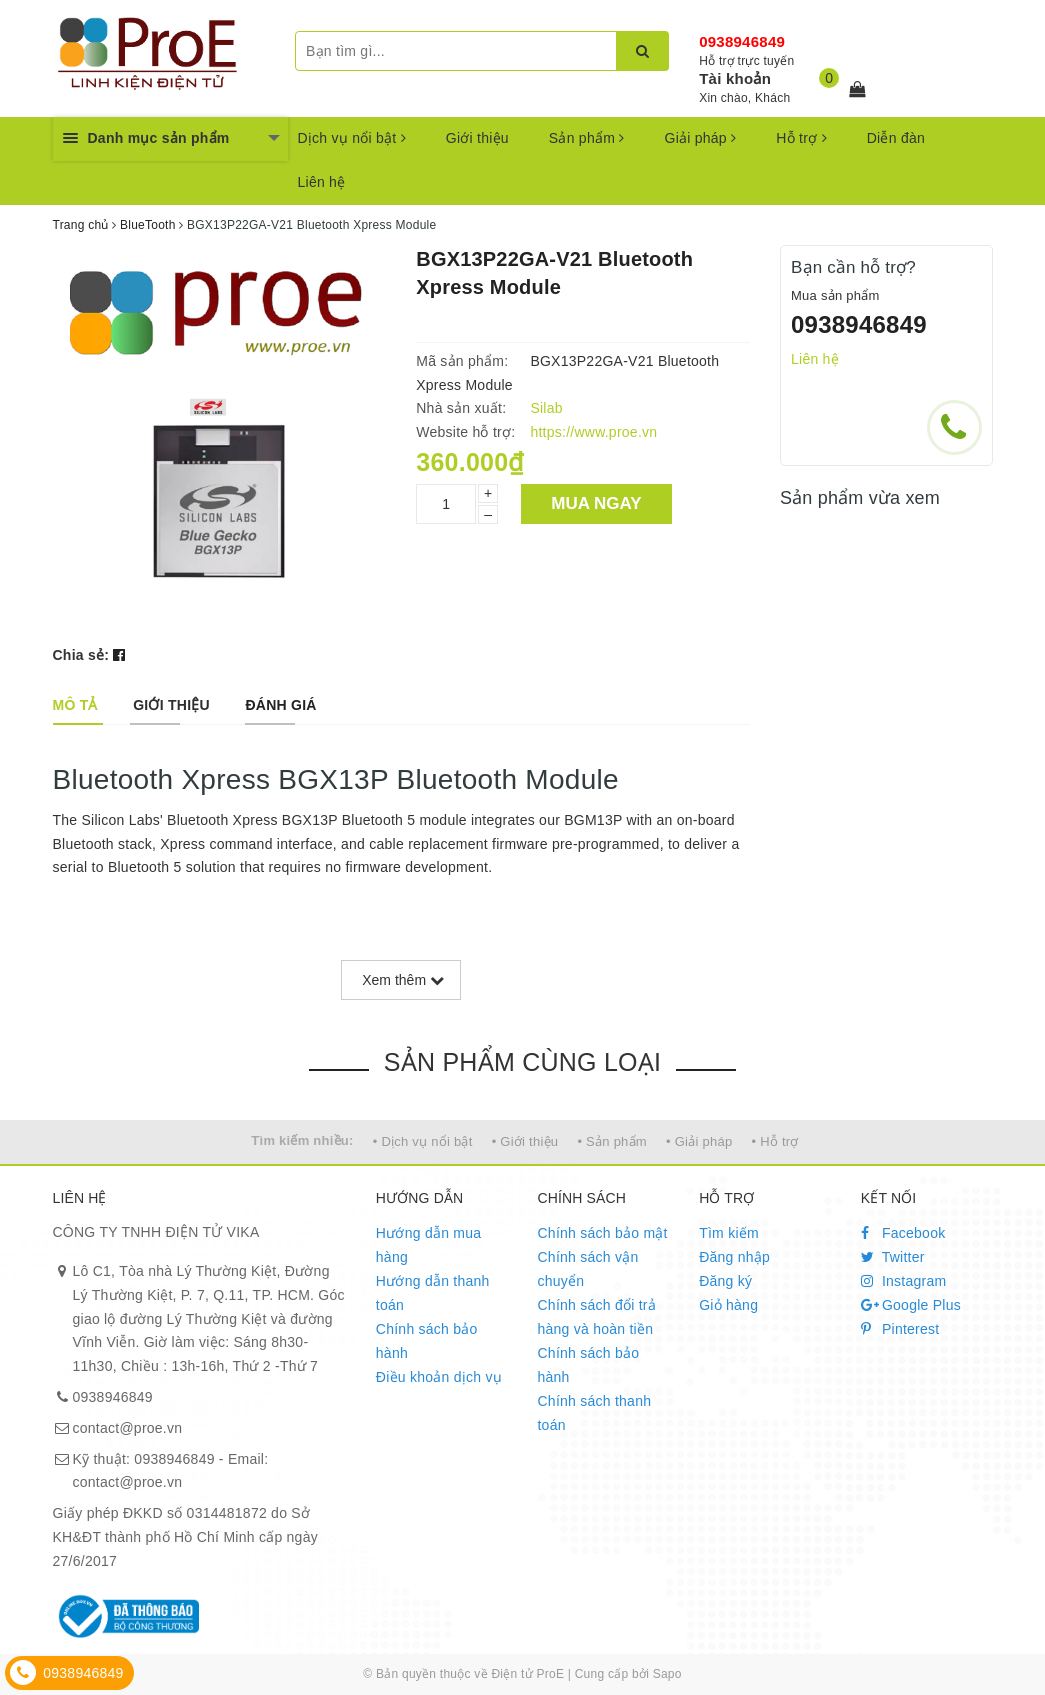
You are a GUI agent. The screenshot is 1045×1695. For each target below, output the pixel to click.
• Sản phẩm (611, 1141)
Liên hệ (322, 182)
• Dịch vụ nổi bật (423, 1141)
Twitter (893, 1257)
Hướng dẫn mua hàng (429, 1245)
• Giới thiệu (525, 1141)
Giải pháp (701, 138)
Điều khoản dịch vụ (439, 1377)
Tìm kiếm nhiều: (302, 1140)
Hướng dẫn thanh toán (433, 1293)
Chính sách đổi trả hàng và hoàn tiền (596, 1317)
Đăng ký (725, 1281)
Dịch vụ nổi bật (352, 138)
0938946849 (742, 41)
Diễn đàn (896, 138)
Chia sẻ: (81, 655)
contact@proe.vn (128, 1428)
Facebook (903, 1233)
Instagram (904, 1281)
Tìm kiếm (729, 1233)
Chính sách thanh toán (594, 1413)
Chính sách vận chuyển (587, 1269)
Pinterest (900, 1329)
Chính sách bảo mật (602, 1233)
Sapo (667, 1674)
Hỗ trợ (801, 138)
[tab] (75, 705)
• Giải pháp (699, 1141)
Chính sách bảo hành (427, 1341)
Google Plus (911, 1305)
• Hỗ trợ (775, 1141)
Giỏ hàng (728, 1305)
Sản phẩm (587, 138)
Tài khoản (735, 78)
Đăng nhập (734, 1257)
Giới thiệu (477, 138)
